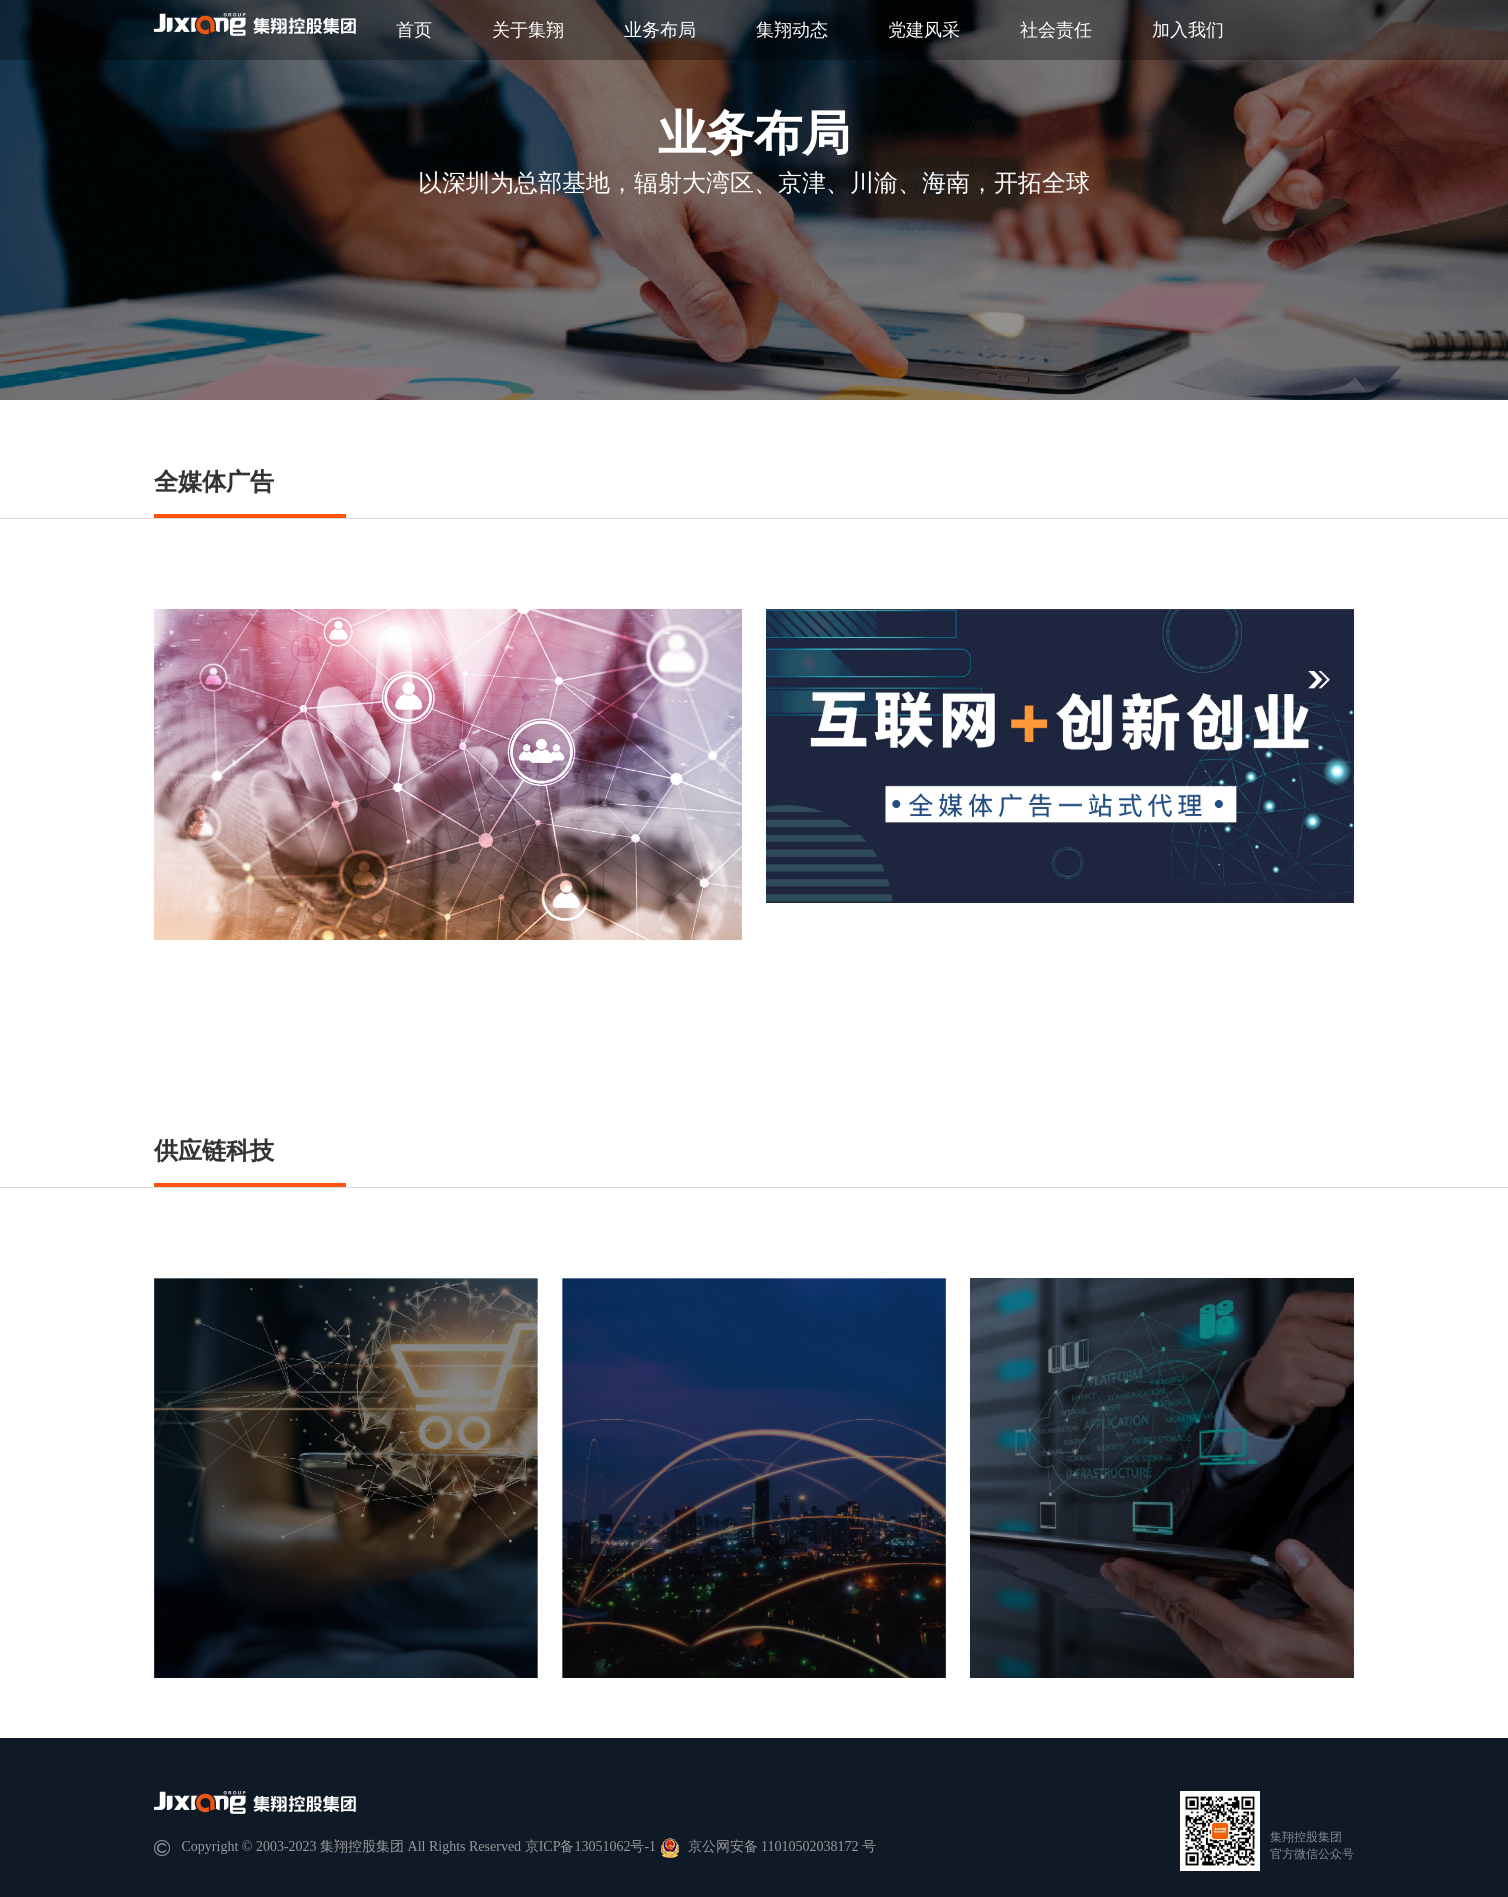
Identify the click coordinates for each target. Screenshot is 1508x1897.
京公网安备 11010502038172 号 (768, 1846)
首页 (414, 30)
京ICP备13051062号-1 (590, 1846)
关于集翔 (528, 30)
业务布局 (660, 30)
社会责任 (1056, 30)
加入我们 (1188, 30)
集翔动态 (792, 30)
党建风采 (924, 30)
